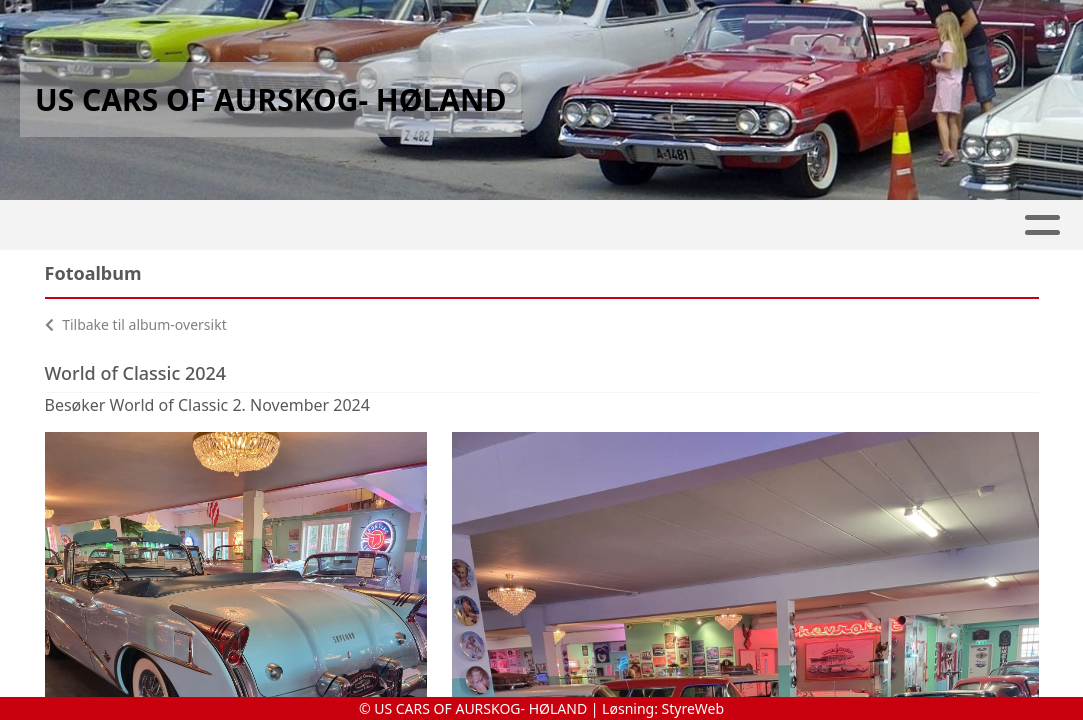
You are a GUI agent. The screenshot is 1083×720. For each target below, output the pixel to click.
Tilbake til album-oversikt (136, 324)
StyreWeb (693, 708)
